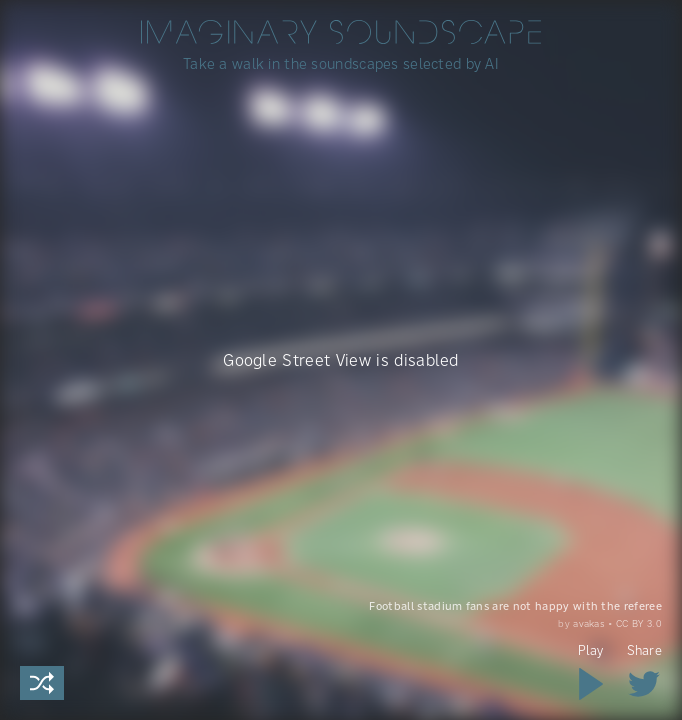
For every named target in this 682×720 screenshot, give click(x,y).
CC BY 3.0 (639, 623)
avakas (589, 623)
